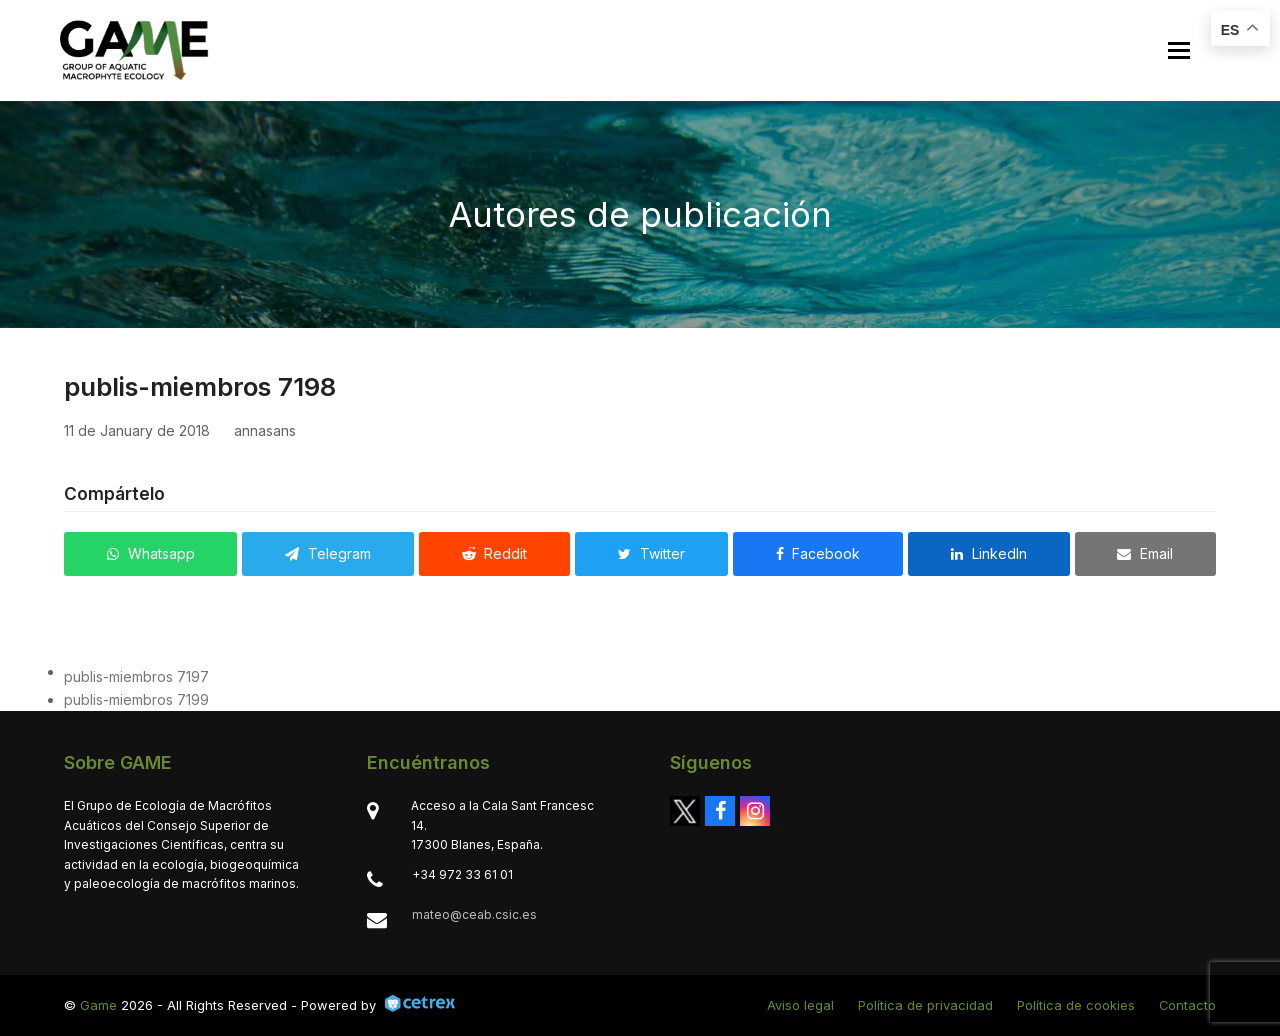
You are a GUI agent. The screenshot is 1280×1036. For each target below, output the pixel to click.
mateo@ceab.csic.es (474, 914)
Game (98, 1005)
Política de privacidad (925, 1005)
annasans (265, 430)
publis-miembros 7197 (136, 676)
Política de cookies (1076, 1005)
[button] (1179, 50)
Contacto (1187, 1005)
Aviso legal (800, 1005)
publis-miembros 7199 (136, 699)
